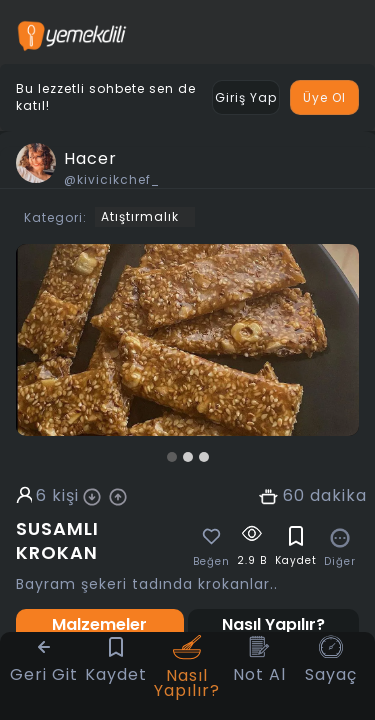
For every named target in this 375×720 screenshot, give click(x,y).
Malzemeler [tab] (99, 624)
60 (294, 496)
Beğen (211, 562)
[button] (172, 457)
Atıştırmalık (140, 216)
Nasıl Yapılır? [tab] (273, 624)
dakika (338, 496)
